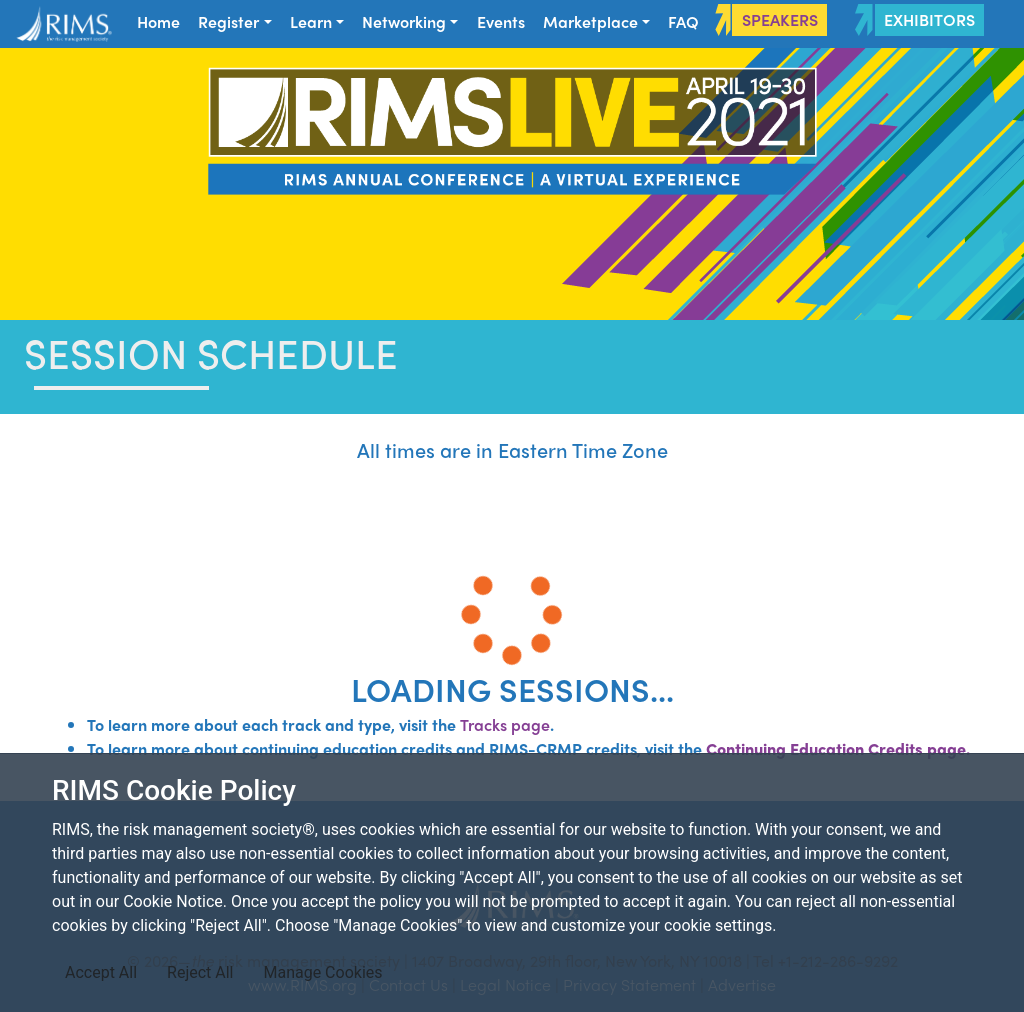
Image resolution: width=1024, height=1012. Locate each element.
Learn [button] (311, 21)
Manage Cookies (322, 972)
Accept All (101, 972)
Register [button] (228, 21)
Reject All (200, 972)
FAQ (683, 21)
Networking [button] (404, 21)
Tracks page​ (505, 724)
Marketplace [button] (590, 21)
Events (501, 21)
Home (158, 21)
